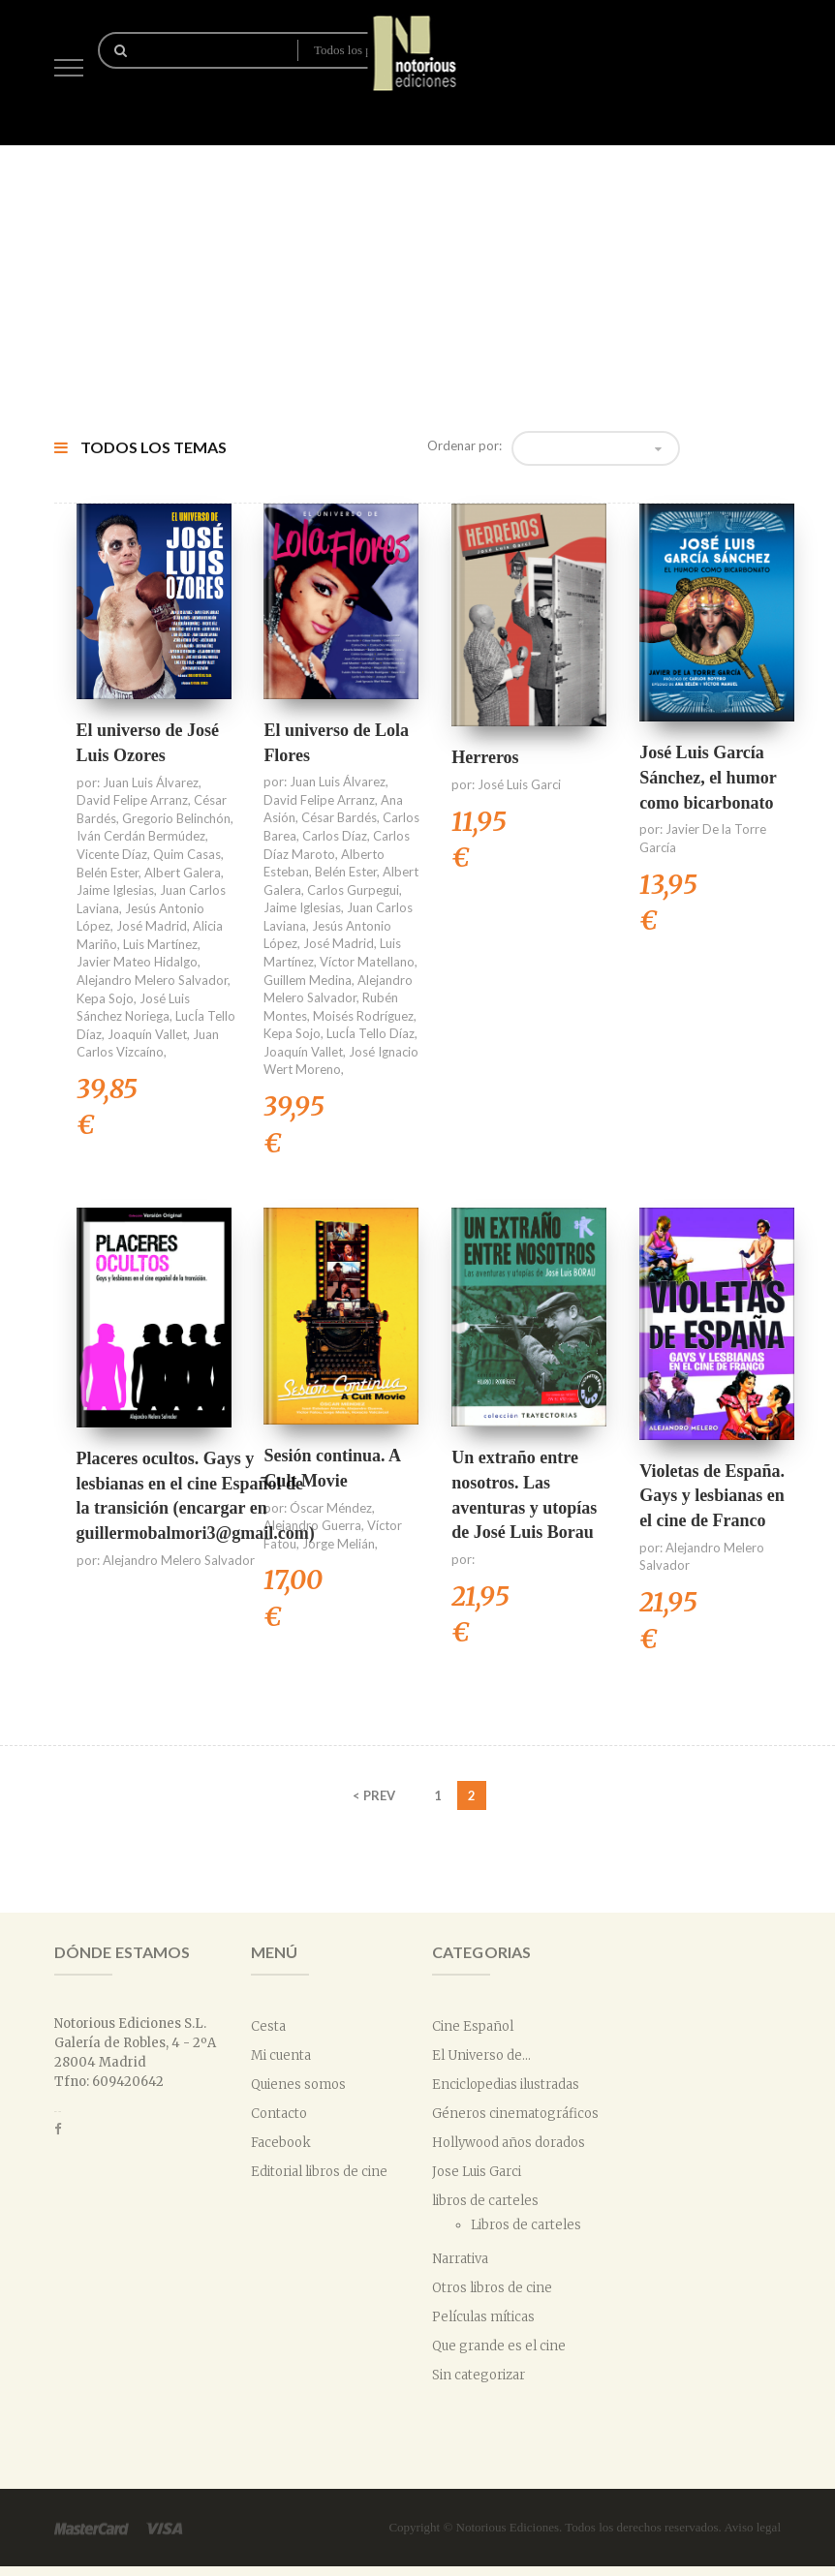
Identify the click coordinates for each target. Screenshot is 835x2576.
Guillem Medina (307, 980)
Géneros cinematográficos (515, 2113)
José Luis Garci (519, 784)
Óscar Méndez (331, 1508)
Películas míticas (483, 2317)
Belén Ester (108, 872)
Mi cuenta (281, 2055)
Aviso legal (752, 2527)
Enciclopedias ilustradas (505, 2084)
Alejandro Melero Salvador (152, 980)
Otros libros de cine (492, 2288)
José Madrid (151, 926)
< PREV (374, 1795)
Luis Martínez (160, 944)
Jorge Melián (338, 1543)
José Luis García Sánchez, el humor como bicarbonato (707, 777)
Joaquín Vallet (147, 1034)
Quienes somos (298, 2084)
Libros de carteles (526, 2225)
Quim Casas (187, 854)
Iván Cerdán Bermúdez (141, 835)
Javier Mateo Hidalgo (137, 961)
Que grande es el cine (499, 2346)
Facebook (281, 2142)
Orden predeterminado (589, 448)
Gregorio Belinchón (176, 818)
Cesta (268, 2026)
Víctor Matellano (367, 961)
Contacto (279, 2113)
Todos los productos (352, 50)
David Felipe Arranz (132, 800)
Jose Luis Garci (476, 2171)
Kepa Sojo (105, 998)
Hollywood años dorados (508, 2142)
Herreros (484, 757)
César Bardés (339, 817)
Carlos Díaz (334, 835)
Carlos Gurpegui (353, 890)
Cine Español (472, 2026)
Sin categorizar (478, 2375)
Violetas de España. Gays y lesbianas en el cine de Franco (712, 1495)
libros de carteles (485, 2201)
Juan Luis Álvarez (151, 782)
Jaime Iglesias (115, 890)
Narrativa (460, 2259)
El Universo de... (481, 2055)
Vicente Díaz (112, 854)
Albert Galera (182, 872)
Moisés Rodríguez (363, 1016)
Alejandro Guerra (312, 1525)
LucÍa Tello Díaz (370, 1033)
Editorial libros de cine (319, 2171)
